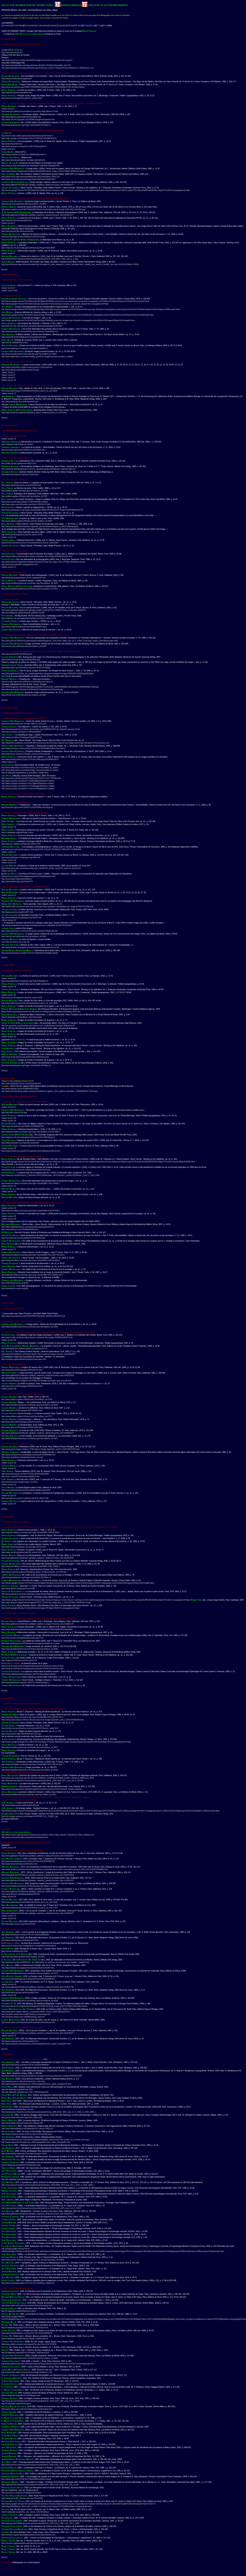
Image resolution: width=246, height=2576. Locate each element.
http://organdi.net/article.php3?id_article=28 (19, 1660)
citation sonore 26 (8, 1037)
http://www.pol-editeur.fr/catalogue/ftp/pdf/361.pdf (21, 737)
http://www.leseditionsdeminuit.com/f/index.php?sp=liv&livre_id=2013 (29, 589)
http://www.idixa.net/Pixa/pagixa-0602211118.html (21, 1422)
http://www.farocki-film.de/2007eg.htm (16, 654)
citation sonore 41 (8, 1468)
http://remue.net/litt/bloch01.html (14, 343)
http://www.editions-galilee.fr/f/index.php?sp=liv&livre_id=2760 (26, 1399)
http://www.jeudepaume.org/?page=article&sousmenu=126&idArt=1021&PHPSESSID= (37, 925)
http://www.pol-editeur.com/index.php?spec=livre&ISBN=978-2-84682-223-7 (32, 1275)
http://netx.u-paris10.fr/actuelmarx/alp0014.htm (20, 1476)
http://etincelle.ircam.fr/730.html (14, 1113)
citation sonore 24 (8, 987)
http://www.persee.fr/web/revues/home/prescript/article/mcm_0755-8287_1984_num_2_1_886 (39, 259)
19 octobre (6, 26)
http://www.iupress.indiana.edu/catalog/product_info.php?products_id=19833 (32, 2260)
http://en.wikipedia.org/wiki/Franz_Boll (16, 2089)
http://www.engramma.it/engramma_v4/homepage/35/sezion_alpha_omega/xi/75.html (36, 2084)
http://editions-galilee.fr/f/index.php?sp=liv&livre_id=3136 (24, 491)
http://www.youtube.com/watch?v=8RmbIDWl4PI (21, 732)
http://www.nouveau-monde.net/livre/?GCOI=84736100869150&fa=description (33, 748)
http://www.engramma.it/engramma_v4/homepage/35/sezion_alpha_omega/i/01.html (35, 2044)
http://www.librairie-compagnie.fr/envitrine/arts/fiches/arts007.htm (27, 1968)
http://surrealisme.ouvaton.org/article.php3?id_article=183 (25, 1498)
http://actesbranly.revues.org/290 (14, 1288)
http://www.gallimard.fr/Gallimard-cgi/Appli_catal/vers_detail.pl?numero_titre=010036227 (37, 1913)
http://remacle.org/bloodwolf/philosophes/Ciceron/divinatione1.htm (28, 2535)
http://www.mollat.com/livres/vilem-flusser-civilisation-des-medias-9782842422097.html (36, 556)
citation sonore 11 (8, 393)
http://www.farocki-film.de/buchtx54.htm (17, 231)
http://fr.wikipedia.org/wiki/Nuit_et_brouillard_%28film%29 (24, 773)
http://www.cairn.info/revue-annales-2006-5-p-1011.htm (24, 724)
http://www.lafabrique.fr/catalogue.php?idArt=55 (20, 858)
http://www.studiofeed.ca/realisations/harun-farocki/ (22, 1457)
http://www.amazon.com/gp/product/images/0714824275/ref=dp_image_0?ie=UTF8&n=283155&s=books (44, 2006)
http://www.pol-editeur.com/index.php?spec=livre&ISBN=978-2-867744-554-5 (32, 1255)
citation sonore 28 (8, 1118)
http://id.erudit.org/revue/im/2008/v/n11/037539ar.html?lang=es (27, 682)
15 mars (78, 26)
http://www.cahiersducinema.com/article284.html (21, 485)
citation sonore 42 (8, 1485)
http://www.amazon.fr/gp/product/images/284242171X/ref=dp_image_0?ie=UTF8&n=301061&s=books (43, 562)
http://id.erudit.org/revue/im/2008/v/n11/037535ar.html (23, 450)
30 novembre (29, 26)
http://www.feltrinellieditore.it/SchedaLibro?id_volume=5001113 (27, 2129)
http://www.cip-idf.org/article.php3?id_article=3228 (21, 98)
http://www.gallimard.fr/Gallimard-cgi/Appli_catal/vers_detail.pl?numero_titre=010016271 (37, 2214)
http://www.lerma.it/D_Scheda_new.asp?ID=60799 (22, 2498)
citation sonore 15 (8, 762)
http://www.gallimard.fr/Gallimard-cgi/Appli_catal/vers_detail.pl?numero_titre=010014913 (37, 1875)
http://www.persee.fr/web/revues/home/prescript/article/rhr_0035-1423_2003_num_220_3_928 (39, 2485)
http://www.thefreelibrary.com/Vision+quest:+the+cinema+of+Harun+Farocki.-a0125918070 (38, 1354)
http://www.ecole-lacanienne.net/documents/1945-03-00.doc (26, 1170)
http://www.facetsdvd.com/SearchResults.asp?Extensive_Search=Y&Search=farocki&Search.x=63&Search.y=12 (47, 68)
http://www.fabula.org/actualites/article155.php (20, 370)
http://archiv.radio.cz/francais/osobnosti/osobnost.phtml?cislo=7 (27, 136)
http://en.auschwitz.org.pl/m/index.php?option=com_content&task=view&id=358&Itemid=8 (38, 1026)
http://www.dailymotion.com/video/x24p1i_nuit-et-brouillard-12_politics (30, 768)
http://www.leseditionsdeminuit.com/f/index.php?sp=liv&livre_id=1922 (29, 1438)
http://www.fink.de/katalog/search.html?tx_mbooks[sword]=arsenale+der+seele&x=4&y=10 (38, 469)
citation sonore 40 (8, 1463)
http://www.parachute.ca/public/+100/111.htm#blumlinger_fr (25, 1683)
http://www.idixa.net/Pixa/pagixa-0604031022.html (21, 1386)
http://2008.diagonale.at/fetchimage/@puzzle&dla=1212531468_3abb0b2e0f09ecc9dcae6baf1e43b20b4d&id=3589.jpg (50, 687)
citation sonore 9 (8, 378)
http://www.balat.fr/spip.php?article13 (16, 879)
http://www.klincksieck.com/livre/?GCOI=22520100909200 (25, 1935)
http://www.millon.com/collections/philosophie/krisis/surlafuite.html (28, 2022)
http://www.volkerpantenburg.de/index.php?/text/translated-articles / (28, 1674)
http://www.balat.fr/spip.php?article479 (17, 881)
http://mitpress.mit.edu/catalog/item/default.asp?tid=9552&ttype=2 (28, 1137)
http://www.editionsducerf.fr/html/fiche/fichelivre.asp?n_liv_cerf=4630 (29, 391)
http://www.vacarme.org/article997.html (17, 912)
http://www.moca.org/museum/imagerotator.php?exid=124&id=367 (28, 179)
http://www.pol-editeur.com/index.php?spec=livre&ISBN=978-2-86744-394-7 (32, 1764)
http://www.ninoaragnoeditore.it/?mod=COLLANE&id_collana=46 (27, 2283)
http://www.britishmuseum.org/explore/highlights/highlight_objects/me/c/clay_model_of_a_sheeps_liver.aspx (45, 2140)
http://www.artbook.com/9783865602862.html (20, 1229)
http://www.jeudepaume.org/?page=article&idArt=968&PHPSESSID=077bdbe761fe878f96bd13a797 (42, 510)
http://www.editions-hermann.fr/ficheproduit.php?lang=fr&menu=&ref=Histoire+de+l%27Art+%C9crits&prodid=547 (47, 2364)
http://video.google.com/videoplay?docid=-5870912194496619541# (28, 138)
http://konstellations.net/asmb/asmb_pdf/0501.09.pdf (22, 613)
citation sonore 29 (8, 1121)
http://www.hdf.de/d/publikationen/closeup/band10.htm (23, 337)
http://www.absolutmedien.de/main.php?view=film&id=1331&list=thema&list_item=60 (35, 65)
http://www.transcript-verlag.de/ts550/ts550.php (20, 660)
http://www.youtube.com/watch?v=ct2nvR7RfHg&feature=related (27, 789)
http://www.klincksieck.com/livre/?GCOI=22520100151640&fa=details (29, 953)
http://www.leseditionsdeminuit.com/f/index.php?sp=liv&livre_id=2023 (29, 583)
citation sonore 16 (8, 827)
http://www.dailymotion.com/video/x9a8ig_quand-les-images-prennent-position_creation (37, 357)
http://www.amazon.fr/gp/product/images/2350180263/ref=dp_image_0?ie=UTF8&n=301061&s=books (43, 171)
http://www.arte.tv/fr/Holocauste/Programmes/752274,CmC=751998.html (31, 778)
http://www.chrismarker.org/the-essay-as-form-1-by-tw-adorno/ (26, 367)
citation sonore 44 (8, 1504)
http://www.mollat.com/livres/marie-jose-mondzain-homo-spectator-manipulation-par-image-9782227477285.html (47, 907)
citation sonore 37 (8, 1249)
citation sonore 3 (8, 223)
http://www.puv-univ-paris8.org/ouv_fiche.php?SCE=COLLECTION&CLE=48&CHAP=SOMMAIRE (41, 849)
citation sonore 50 (8, 1995)
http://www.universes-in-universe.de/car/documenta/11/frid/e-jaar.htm (29, 931)
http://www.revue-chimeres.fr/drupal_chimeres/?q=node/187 (25, 754)
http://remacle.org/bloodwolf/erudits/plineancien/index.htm (25, 2543)
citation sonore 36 (8, 1219)
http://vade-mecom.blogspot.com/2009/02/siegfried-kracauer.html (28, 120)
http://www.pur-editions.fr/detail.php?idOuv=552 (20, 844)
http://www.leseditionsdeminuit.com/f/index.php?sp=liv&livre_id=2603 (29, 1886)
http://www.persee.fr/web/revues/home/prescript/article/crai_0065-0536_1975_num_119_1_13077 (41, 2208)
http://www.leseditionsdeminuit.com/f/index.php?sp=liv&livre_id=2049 (29, 1649)
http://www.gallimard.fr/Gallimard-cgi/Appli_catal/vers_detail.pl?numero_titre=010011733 (37, 1987)
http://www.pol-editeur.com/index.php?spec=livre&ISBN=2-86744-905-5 (30, 1132)
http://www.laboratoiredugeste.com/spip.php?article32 (23, 160)
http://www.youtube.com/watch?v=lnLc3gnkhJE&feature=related (27, 783)
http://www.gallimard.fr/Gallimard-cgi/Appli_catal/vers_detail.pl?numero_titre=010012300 (37, 1558)
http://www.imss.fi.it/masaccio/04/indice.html (19, 1864)
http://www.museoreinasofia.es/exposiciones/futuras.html (24, 1837)
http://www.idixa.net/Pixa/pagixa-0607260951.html (21, 1410)
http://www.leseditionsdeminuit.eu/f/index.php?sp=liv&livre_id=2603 (28, 354)
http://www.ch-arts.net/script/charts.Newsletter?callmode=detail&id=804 (30, 166)
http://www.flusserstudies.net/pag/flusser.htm (19, 564)
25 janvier (61, 26)
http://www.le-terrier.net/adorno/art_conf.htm (19, 1482)
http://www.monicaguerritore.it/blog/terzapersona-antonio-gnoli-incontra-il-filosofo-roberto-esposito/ (41, 1789)
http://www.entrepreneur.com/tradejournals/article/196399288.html (28, 1455)
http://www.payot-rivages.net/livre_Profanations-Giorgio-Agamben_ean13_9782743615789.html (40, 1449)
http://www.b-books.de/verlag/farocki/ (16, 79)
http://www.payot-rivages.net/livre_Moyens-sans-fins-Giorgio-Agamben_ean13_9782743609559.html (42, 1720)
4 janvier (52, 26)
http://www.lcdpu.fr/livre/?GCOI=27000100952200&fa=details (26, 2479)
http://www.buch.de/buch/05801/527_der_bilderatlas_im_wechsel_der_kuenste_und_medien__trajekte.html (45, 1962)
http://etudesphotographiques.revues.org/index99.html (23, 578)
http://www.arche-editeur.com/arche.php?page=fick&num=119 (26, 2372)
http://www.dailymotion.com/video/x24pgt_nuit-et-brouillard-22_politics (30, 770)
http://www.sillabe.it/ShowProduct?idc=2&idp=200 (21, 2118)
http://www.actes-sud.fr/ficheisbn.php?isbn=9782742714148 (25, 504)
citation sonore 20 (8, 871)
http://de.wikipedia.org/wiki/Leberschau (17, 2179)
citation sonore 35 (8, 1216)
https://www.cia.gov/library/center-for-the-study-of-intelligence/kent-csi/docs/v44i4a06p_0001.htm (40, 1012)
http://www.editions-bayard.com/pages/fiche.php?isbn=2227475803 (28, 2344)
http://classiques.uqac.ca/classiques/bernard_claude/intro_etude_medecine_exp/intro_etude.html (41, 868)
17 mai (99, 26)
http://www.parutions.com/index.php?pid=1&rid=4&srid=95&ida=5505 (29, 1594)
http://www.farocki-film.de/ (12, 52)
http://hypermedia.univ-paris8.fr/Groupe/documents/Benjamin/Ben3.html (30, 1151)
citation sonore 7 (8, 372)
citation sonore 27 (8, 1107)
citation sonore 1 (8, 109)
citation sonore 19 (8, 863)
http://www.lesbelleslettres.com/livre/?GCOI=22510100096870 (26, 2333)
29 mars (86, 26)
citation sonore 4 (8, 253)
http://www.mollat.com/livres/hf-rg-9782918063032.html (24, 627)
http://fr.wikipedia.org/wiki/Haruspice (16, 2404)
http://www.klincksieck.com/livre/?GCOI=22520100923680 (25, 1474)
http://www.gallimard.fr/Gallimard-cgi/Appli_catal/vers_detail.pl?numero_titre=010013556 (37, 1375)
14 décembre (41, 26)
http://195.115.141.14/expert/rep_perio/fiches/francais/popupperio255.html (31, 326)
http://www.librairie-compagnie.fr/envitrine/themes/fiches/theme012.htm (30, 947)
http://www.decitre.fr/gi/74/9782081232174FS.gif (21, 1734)
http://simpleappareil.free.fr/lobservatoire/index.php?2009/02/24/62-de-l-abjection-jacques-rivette (40, 729)
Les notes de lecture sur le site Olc (15, 942)
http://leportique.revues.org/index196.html (18, 1924)
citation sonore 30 (8, 1148)
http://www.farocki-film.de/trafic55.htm (16, 93)
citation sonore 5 (8, 288)
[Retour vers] (46, 10)
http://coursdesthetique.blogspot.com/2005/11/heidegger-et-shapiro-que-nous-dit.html (36, 1381)
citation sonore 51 (8, 2036)
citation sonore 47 (8, 1916)
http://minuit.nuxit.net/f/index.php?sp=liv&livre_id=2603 (23, 204)
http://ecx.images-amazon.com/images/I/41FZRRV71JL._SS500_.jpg (29, 1816)
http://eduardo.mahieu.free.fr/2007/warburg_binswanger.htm (26, 2014)
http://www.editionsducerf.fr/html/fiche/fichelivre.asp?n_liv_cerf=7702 (29, 1908)
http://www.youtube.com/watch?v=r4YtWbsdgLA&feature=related (27, 786)
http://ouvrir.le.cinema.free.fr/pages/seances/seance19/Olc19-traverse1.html (32, 1669)
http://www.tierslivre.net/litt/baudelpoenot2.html (20, 1894)
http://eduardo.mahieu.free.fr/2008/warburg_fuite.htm (23, 2017)
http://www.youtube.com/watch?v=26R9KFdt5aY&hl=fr (23, 155)
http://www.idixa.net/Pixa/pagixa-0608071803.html (21, 1427)
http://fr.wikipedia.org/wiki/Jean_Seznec (17, 2109)
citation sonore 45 (8, 1848)
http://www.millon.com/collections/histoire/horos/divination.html (26, 2306)
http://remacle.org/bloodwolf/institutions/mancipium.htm (23, 1359)
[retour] (4, 270)
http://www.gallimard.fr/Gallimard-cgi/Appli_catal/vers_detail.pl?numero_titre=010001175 (37, 1624)
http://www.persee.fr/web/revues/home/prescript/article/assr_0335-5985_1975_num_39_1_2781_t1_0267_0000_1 (48, 2185)
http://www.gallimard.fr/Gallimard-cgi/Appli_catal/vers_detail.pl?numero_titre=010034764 (37, 1892)
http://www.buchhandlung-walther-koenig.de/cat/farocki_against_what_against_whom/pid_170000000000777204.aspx (49, 1091)
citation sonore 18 (8, 860)
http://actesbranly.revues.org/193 (14, 1283)
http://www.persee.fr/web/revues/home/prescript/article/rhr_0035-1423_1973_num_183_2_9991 (40, 2465)
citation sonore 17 (8, 852)
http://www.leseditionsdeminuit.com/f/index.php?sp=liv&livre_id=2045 (29, 1327)
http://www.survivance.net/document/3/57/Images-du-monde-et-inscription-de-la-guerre (36, 60)
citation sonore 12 (8, 439)
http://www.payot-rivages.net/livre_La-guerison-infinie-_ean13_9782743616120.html (35, 2012)
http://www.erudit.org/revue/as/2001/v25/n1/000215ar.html (25, 1057)
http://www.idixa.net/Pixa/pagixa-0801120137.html (21, 1370)
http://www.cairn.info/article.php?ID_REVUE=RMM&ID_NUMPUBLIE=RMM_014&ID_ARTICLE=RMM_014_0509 (47, 1778)
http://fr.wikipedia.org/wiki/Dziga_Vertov (17, 832)
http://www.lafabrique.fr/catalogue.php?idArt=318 (21, 918)
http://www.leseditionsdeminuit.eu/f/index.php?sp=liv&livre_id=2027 (28, 1795)
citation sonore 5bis (9, 291)
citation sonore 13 (8, 537)
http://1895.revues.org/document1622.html (18, 463)
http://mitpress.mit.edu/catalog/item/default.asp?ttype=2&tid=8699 (28, 248)
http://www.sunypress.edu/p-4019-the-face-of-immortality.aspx (26, 2134)
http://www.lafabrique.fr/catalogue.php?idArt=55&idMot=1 (24, 348)
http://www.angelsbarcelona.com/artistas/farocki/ (21, 1083)
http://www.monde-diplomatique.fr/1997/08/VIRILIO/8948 (24, 502)
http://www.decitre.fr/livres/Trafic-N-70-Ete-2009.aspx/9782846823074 (30, 759)
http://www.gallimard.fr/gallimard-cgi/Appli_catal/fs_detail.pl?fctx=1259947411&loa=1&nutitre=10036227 (43, 610)
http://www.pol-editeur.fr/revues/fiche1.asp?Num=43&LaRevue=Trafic (29, 111)
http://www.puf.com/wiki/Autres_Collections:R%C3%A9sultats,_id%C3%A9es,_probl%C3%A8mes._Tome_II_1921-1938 (50, 1175)
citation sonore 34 (8, 1208)
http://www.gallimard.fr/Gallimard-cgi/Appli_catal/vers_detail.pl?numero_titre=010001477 (37, 185)
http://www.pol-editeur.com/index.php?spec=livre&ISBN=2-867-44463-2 (30, 1183)
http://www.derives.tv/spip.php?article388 (18, 1589)
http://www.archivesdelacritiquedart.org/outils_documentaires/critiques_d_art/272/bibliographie (39, 526)
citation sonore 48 (8, 1918)
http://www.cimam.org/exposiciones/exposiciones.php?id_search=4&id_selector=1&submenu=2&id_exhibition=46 (47, 1835)
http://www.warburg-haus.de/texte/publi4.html (19, 402)
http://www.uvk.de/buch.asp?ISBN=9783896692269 (22, 1126)
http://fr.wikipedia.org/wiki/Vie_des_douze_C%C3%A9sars (25, 2512)
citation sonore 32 (8, 1186)
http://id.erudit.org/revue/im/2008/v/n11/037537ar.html (23, 237)
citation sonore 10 (8, 380)
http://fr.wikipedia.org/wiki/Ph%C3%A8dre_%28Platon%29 (25, 2353)
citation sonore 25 (8, 995)
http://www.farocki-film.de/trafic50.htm (16, 221)
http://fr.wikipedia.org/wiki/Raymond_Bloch (18, 2311)
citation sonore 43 (8, 1496)
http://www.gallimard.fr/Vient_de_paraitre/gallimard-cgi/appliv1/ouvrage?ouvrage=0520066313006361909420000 (47, 674)
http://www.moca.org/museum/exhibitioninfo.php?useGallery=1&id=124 (30, 177)
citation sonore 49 (8, 1984)
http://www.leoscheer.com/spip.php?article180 (20, 1143)
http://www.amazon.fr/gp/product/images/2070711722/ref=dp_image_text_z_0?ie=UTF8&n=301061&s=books (46, 1603)
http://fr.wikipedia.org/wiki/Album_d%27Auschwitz (21, 1017)
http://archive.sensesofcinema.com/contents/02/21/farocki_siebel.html (29, 543)
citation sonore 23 (8, 978)
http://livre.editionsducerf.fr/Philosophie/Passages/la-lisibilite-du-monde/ (30, 1643)
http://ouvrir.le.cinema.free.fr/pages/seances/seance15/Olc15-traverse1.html (32, 1666)
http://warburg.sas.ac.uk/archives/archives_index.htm (23, 2081)
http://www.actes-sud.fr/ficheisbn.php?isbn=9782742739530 (25, 668)
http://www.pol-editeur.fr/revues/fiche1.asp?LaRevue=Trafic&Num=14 (29, 331)
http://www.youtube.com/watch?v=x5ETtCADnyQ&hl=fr (23, 146)
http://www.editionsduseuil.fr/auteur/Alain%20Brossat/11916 (25, 1490)
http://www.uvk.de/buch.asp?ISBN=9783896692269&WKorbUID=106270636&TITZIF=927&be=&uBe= (43, 87)
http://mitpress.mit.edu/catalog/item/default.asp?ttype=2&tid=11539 (28, 618)
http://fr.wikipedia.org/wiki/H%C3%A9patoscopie (21, 2165)
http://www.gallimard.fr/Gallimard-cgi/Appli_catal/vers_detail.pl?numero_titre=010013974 (37, 1856)
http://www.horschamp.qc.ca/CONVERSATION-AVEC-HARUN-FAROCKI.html (33, 1316)
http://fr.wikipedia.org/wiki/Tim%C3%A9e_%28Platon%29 (24, 2328)
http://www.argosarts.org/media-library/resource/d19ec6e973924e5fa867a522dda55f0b (37, 1629)
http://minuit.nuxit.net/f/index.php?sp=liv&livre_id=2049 (23, 646)
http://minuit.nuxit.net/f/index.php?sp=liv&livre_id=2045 (23, 936)
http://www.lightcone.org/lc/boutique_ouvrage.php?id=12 (24, 1349)
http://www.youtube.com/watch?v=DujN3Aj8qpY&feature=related (27, 781)
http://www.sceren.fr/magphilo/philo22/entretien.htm (22, 1638)
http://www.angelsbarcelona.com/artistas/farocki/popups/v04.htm (27, 1227)
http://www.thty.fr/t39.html (11, 144)
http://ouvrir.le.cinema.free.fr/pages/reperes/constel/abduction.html (28, 876)
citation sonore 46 (8, 1897)
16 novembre (17, 26)
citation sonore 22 (8, 920)
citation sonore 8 (8, 375)
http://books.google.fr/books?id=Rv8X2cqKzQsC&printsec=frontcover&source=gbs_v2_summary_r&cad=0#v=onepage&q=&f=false (55, 304)
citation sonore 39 (8, 1389)
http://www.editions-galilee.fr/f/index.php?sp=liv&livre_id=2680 (26, 521)
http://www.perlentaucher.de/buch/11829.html (19, 475)
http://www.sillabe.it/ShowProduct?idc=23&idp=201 (22, 2123)
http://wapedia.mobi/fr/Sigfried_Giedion (17, 444)
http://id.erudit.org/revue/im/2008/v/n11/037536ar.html (23, 1238)
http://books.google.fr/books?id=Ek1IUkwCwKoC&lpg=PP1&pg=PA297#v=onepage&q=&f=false (40, 1608)
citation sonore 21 (8, 895)
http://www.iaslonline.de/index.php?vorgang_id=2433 (23, 1957)
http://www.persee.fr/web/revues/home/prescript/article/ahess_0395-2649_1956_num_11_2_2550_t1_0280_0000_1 (48, 2112)
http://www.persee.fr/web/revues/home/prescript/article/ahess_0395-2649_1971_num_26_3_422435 (42, 1781)
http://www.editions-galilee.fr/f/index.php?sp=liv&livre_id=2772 (26, 1416)
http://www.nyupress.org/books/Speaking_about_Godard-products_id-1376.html (33, 413)
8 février (70, 26)
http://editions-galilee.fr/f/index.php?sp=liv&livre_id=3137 (24, 496)
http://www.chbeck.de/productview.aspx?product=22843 (24, 2154)
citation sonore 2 (8, 149)
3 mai (93, 26)
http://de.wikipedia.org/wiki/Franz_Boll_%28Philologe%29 (24, 2092)
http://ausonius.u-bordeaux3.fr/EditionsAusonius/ (21, 2493)
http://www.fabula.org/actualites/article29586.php (21, 117)
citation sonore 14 (8, 567)
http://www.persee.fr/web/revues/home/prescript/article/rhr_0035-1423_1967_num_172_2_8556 (40, 2401)
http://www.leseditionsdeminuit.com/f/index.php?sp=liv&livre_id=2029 (29, 1405)
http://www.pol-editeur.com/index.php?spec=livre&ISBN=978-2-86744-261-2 (32, 1717)
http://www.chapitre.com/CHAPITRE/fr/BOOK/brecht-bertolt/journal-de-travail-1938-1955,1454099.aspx (43, 209)
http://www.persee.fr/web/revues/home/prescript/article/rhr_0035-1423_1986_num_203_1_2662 (40, 2523)
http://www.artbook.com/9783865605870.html (20, 1089)
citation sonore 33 (8, 1191)
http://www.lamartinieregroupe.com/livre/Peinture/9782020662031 (28, 1861)
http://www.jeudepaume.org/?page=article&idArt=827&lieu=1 (26, 125)
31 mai (106, 26)
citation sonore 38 (8, 1340)
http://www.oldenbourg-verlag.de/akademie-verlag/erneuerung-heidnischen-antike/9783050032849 (41, 2076)
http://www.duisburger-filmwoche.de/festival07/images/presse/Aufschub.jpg (32, 689)
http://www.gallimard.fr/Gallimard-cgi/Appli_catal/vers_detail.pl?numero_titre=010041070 (37, 1880)
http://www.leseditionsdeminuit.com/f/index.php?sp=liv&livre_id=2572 (29, 1973)
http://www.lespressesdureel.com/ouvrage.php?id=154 (23, 1547)
